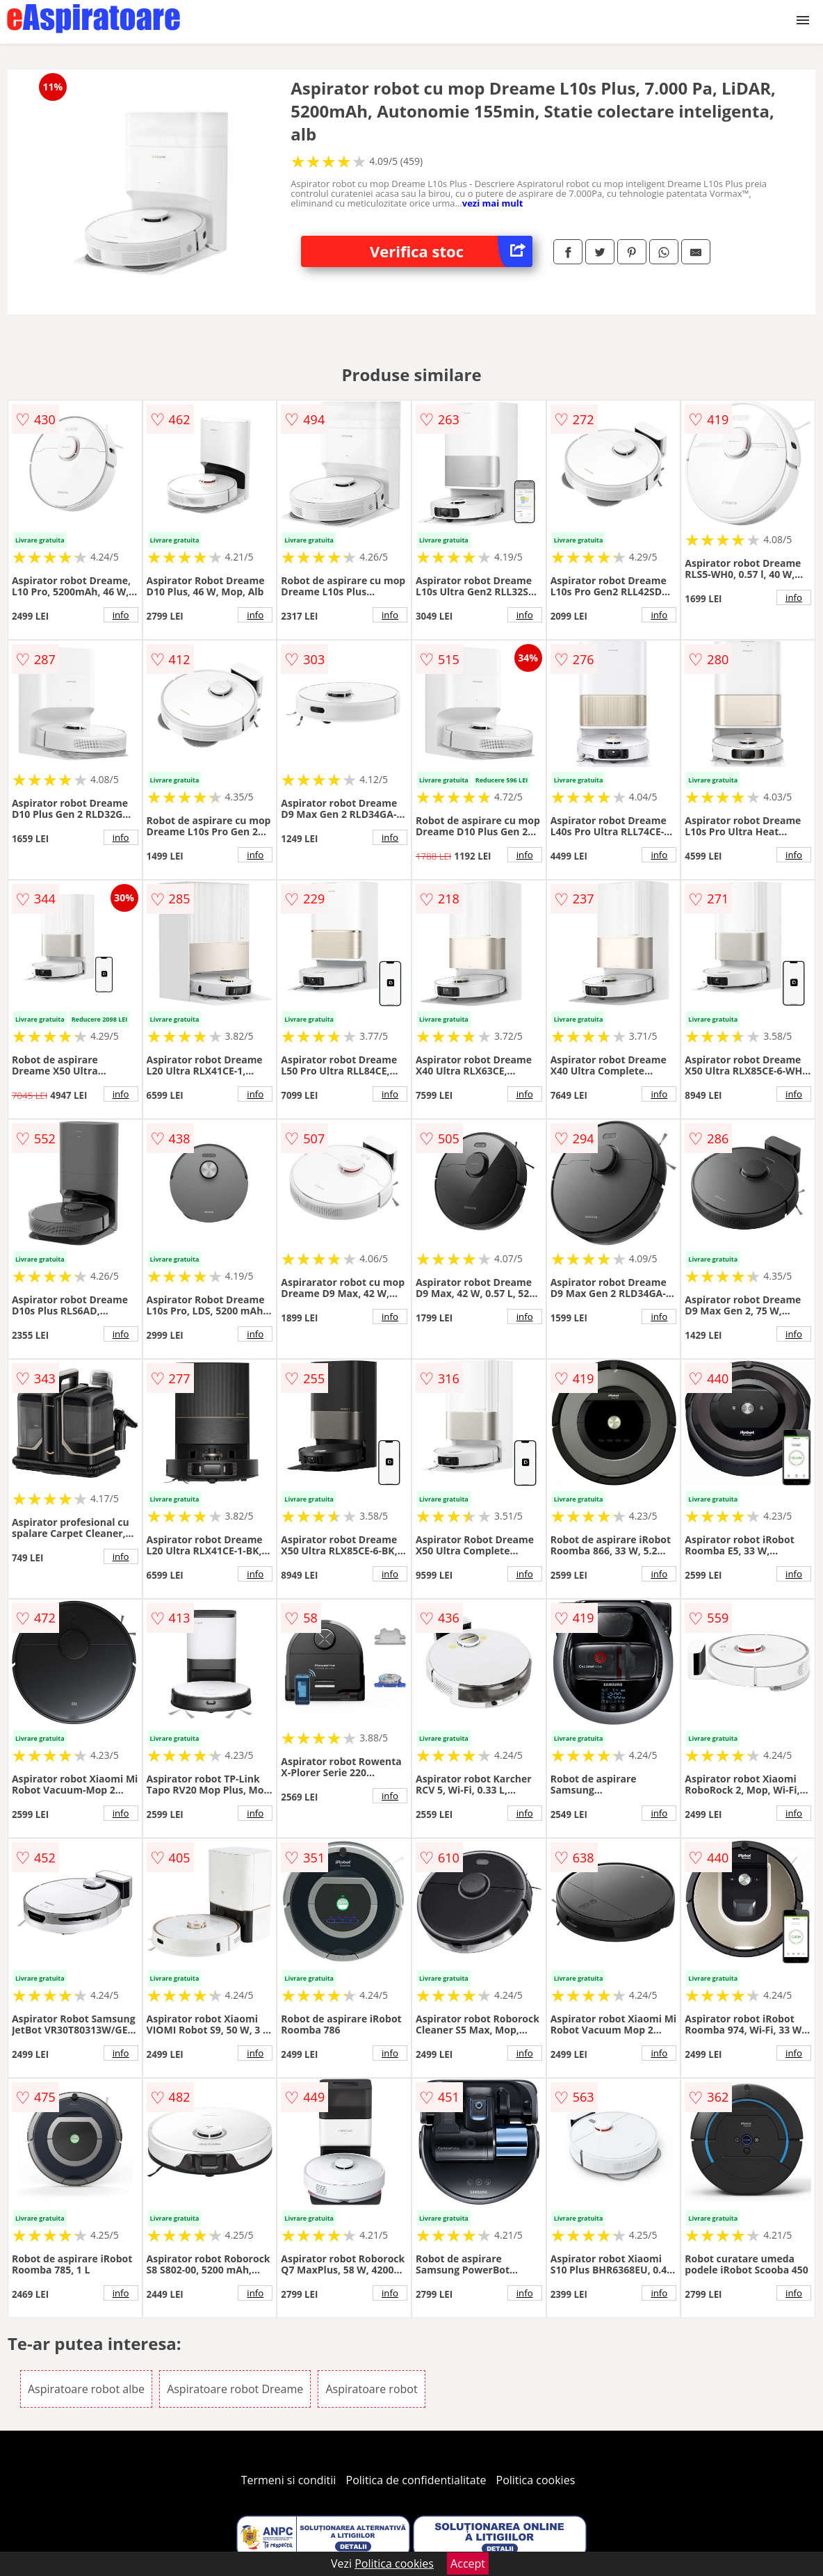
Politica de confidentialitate (416, 2480)
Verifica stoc (451, 251)
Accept (467, 2563)
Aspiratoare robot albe (86, 2389)
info (121, 615)
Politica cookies (536, 2480)
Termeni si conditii (288, 2480)
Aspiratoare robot (371, 2389)
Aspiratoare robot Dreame (235, 2389)
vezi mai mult (492, 203)
